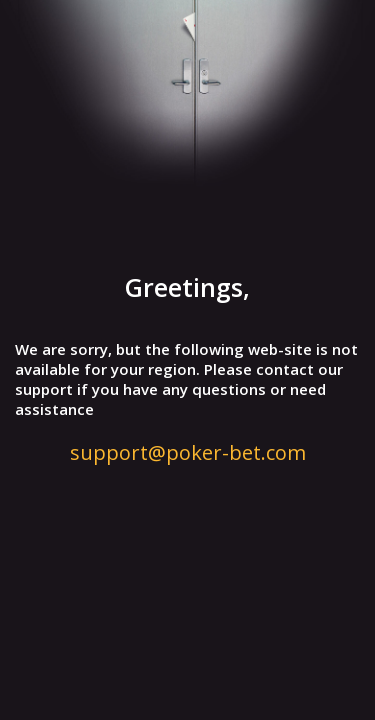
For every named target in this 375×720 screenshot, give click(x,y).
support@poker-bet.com (188, 452)
